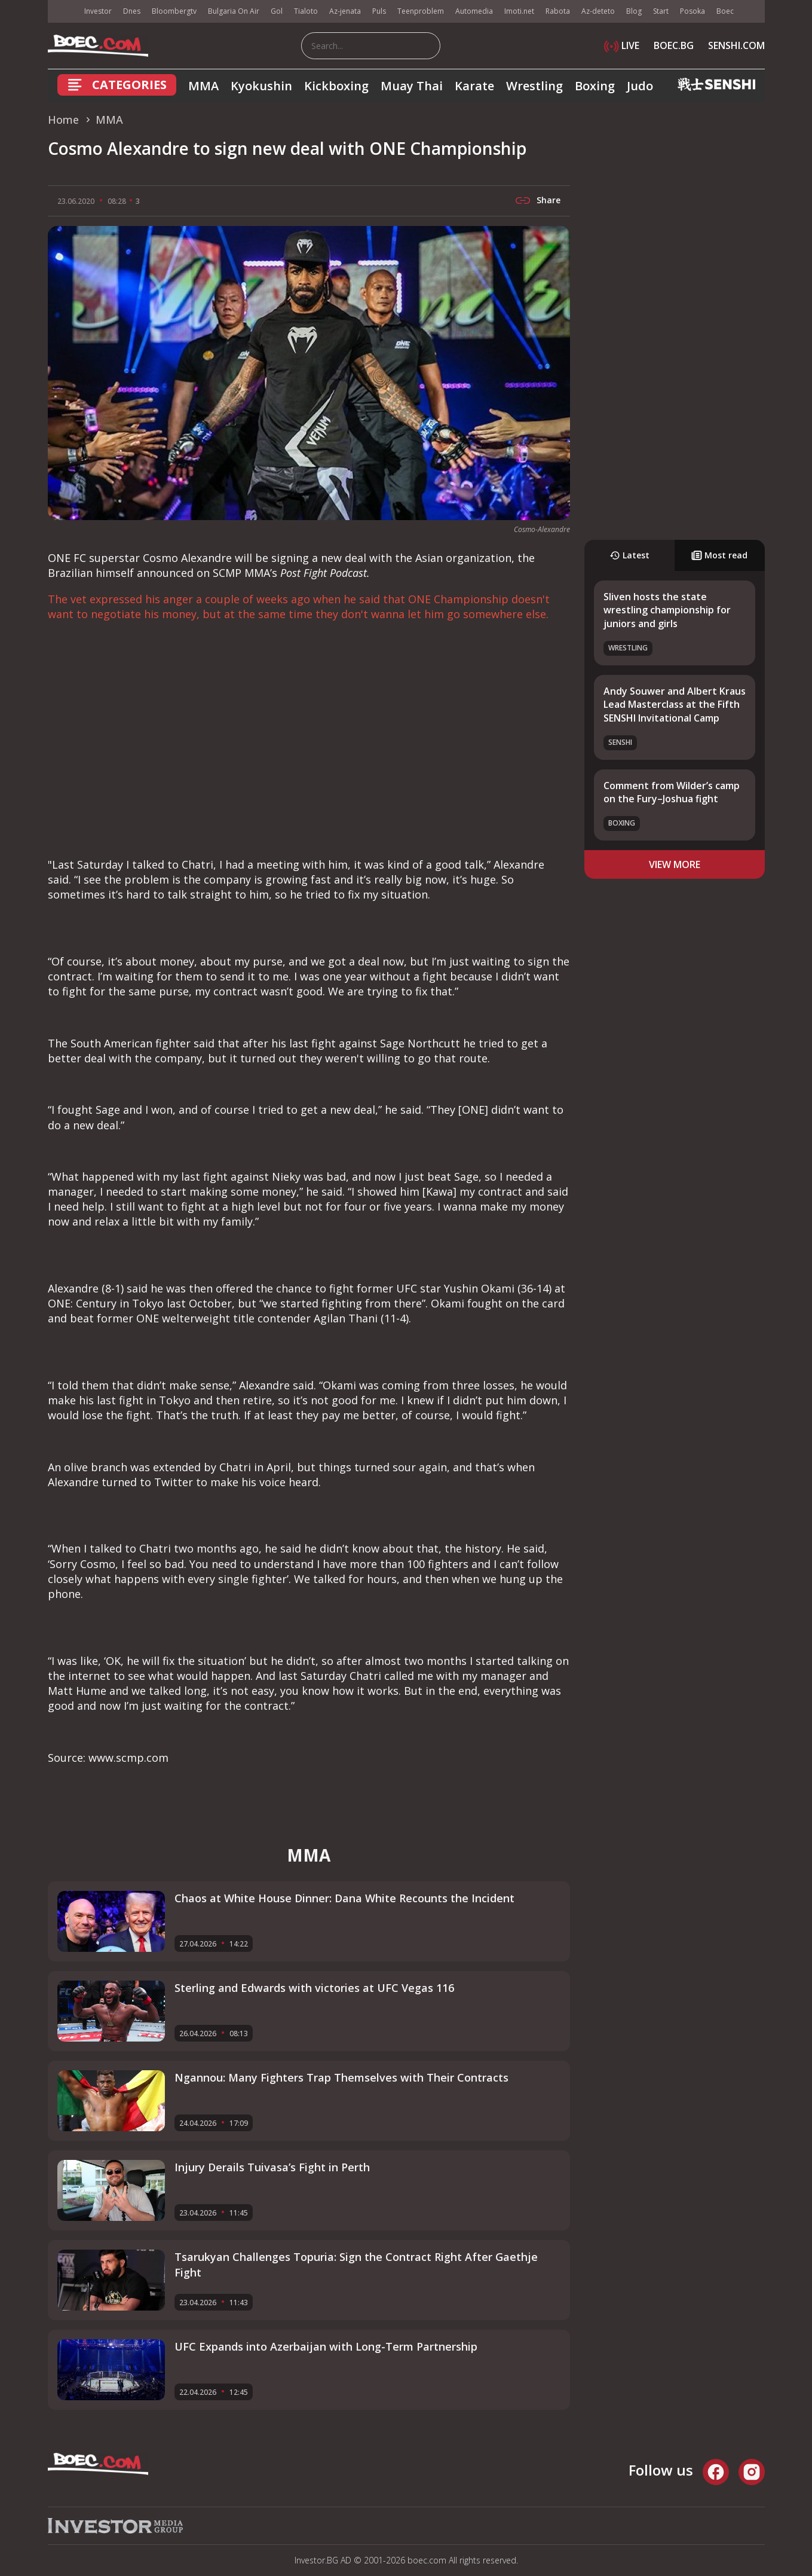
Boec (725, 11)
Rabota (558, 11)
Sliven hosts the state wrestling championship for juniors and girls (667, 610)
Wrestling (534, 86)
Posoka (692, 11)
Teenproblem (420, 11)
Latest (629, 555)
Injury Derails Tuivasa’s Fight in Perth (272, 2167)
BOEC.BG (674, 45)
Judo (640, 86)
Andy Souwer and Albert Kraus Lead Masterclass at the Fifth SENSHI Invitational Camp (674, 705)
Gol (277, 11)
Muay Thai (412, 86)
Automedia (474, 11)
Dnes (131, 11)
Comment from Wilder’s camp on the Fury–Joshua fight (671, 792)
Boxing (595, 86)
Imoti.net (519, 11)
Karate (474, 86)
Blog (634, 11)
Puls (379, 11)
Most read (719, 555)
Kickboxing (336, 86)
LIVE (621, 45)
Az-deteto (598, 11)
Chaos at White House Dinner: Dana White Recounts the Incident (344, 1898)
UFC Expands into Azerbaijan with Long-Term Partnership (325, 2346)
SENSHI (620, 742)
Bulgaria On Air (233, 11)
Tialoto (306, 11)
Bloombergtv (174, 11)
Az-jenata (345, 11)
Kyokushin (261, 86)
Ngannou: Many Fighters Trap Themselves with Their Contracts (341, 2077)
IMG (63, 12)
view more (674, 864)
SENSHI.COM (736, 45)
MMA (203, 86)
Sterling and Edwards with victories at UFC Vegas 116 (314, 1988)
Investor (98, 11)
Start (661, 11)
